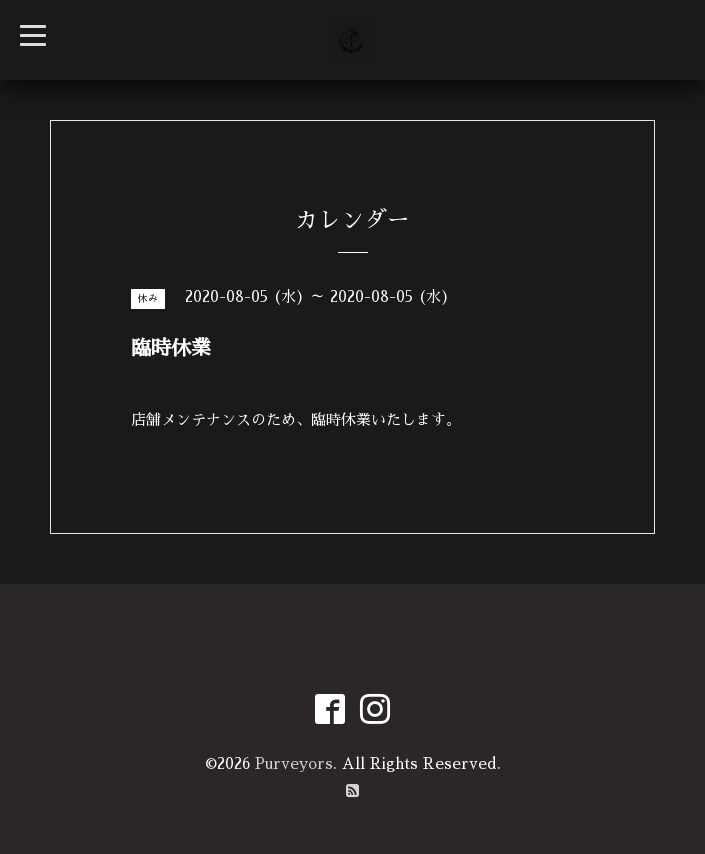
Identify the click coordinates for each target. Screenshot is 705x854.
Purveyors (294, 763)
